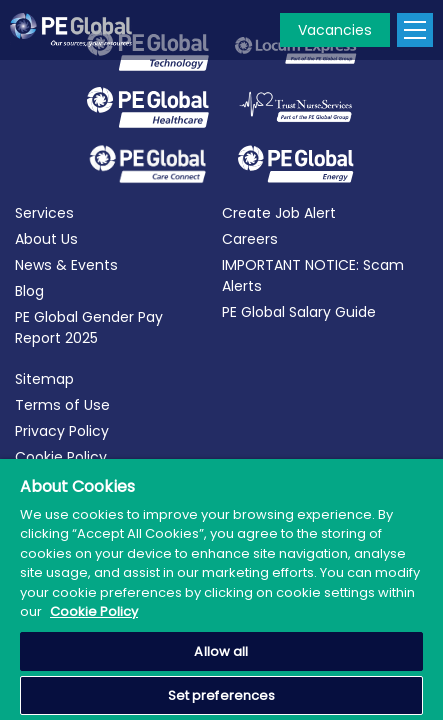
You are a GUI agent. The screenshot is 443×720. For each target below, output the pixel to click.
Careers (250, 239)
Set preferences (222, 695)
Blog (29, 291)
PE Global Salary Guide (299, 312)
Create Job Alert (279, 213)
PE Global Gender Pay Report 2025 (89, 327)
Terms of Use (62, 405)
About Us (46, 239)
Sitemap (44, 379)
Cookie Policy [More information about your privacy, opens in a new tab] (94, 611)
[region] (221, 589)
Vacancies (335, 30)
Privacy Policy (62, 431)
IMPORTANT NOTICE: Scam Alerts (313, 275)
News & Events (66, 265)
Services (44, 213)
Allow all (221, 651)
